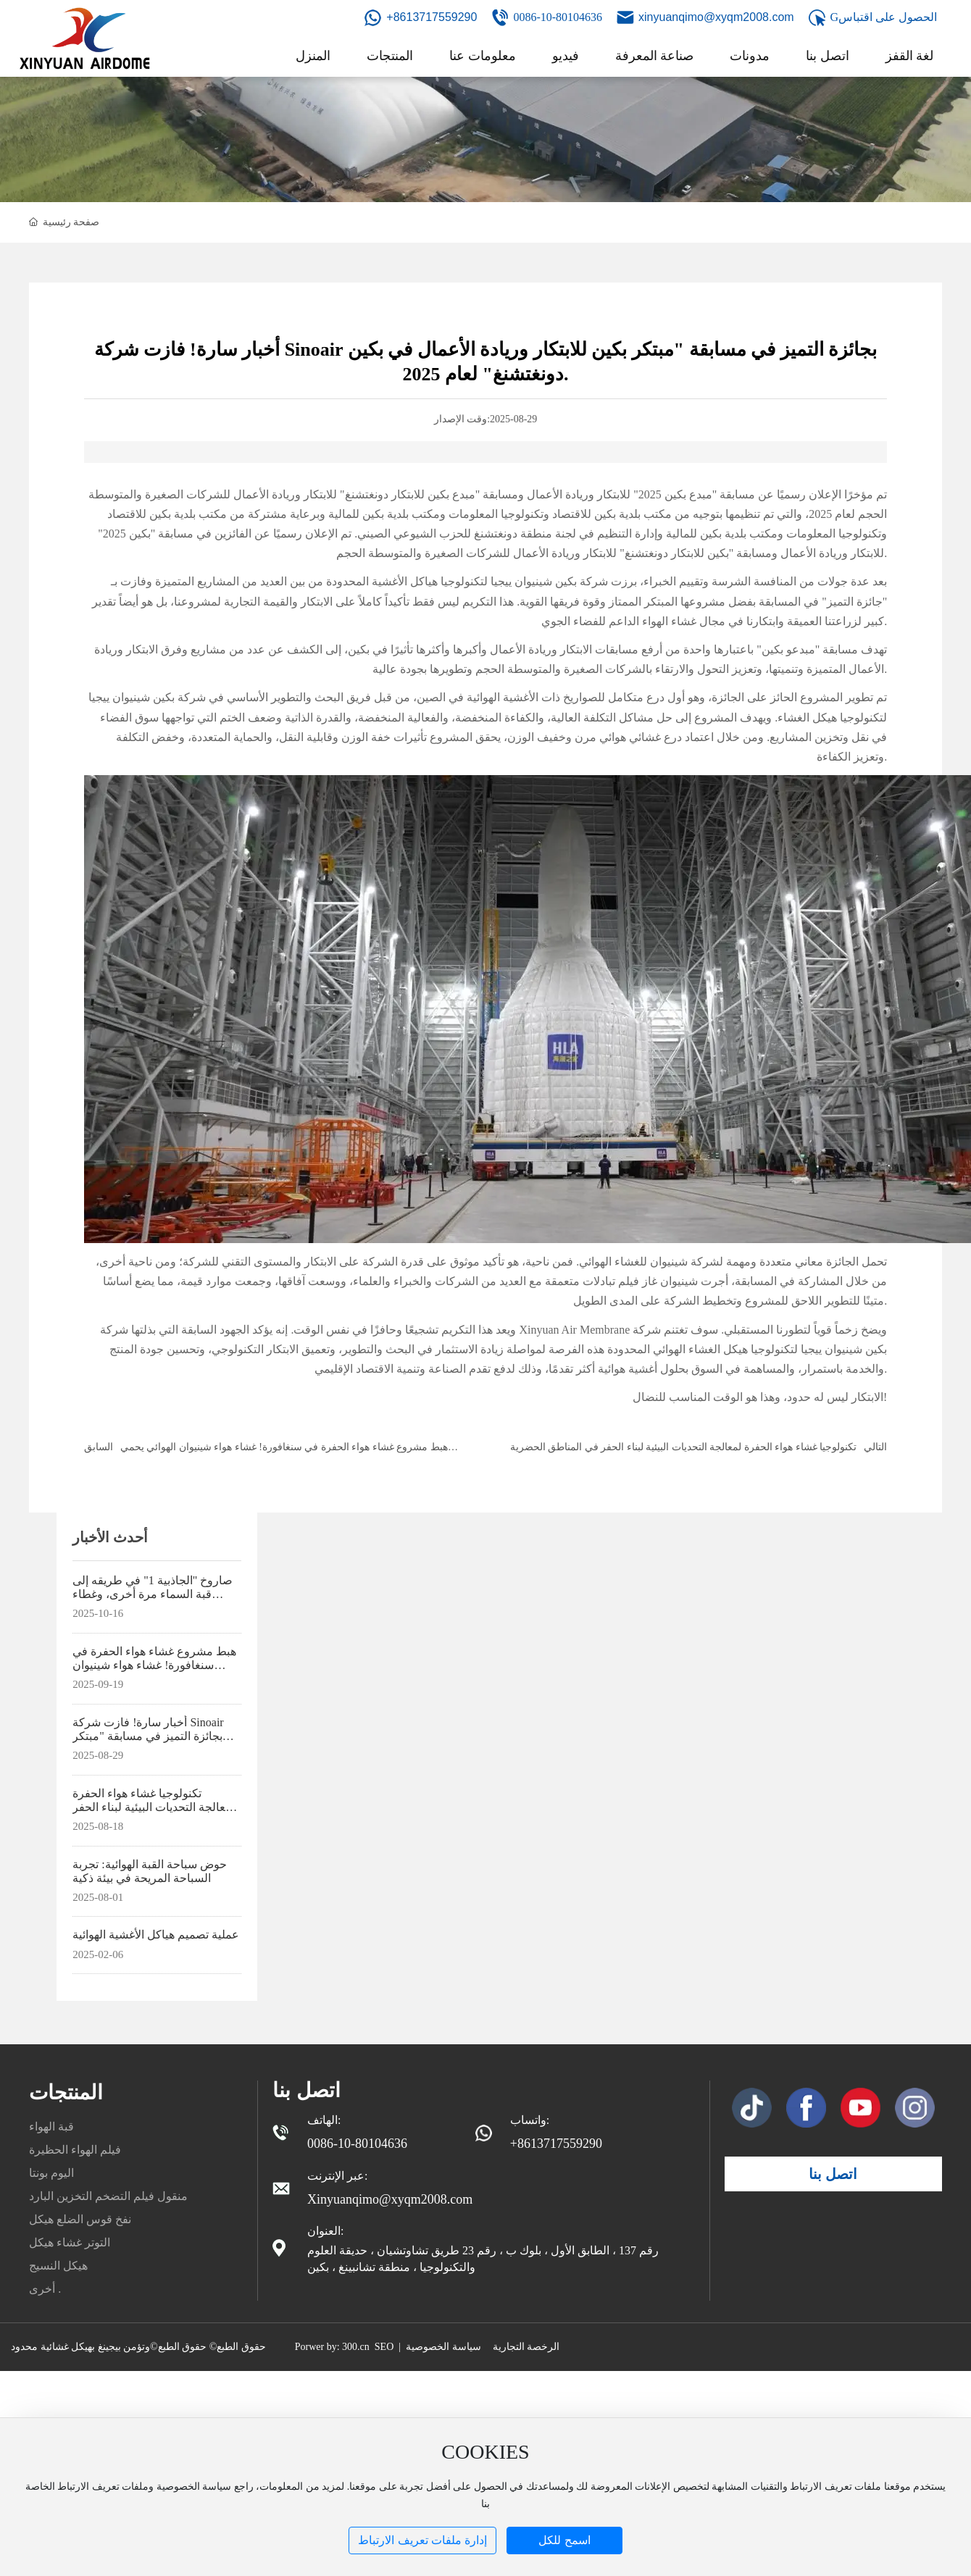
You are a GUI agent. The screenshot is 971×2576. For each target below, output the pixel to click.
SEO (384, 2346)
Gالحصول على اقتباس (884, 17)
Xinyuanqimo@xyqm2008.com (389, 2199)
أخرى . (45, 2289)
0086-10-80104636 (557, 17)
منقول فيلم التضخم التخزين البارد (108, 2196)
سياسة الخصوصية (443, 2346)
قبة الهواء (51, 2126)
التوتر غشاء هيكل (69, 2242)
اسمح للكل (564, 2540)
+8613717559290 (431, 17)
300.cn (356, 2346)
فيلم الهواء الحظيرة (75, 2150)
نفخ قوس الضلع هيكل (80, 2219)
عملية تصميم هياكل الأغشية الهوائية (155, 1934)
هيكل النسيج (58, 2265)
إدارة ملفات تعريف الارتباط (422, 2540)
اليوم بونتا (51, 2173)
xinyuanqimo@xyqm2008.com (716, 17)
